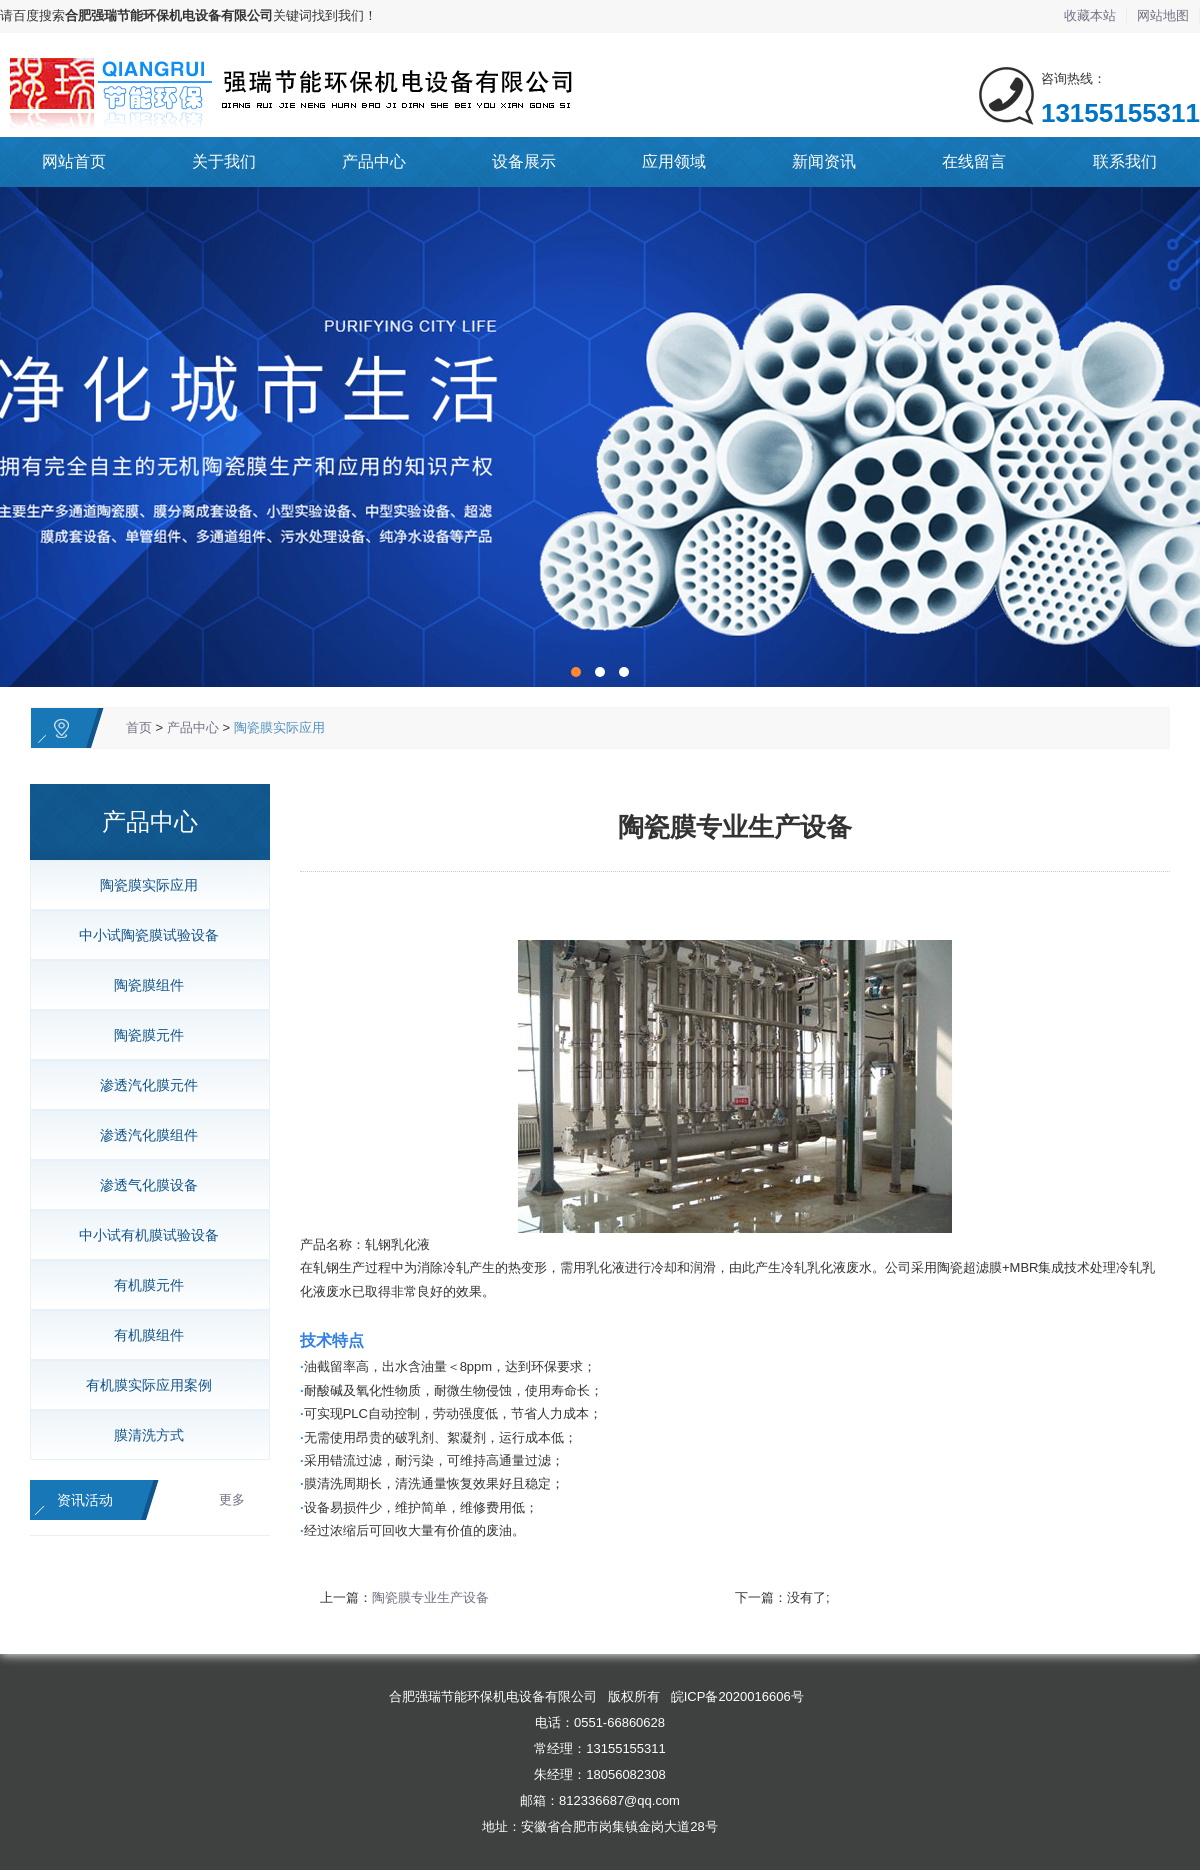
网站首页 (74, 161)
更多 (232, 1499)
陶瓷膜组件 (142, 985)
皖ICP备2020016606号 (737, 1696)
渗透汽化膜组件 (142, 1135)
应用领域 (674, 161)
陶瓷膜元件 (142, 1035)
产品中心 (374, 161)
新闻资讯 (824, 161)
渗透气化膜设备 (142, 1185)
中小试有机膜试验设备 (142, 1235)
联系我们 (1125, 161)
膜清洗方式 (142, 1435)
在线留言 (974, 161)
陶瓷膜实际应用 (279, 727)
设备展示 (524, 161)
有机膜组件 (142, 1335)
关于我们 (224, 161)
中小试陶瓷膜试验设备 (142, 935)
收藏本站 (1090, 15)
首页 (139, 727)
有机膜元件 (142, 1285)
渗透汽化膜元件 (142, 1085)
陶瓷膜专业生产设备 (430, 1597)
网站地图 (1163, 15)
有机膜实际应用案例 (142, 1385)
